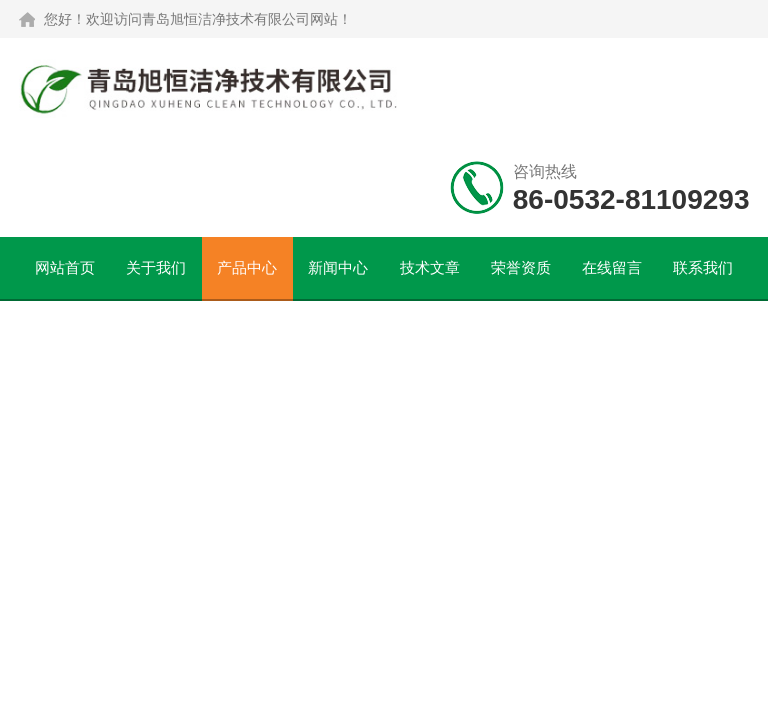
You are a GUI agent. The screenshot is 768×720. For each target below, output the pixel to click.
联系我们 (703, 267)
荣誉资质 (521, 267)
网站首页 (65, 267)
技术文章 (430, 267)
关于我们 (156, 267)
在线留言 (612, 267)
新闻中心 (338, 267)
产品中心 (247, 267)
